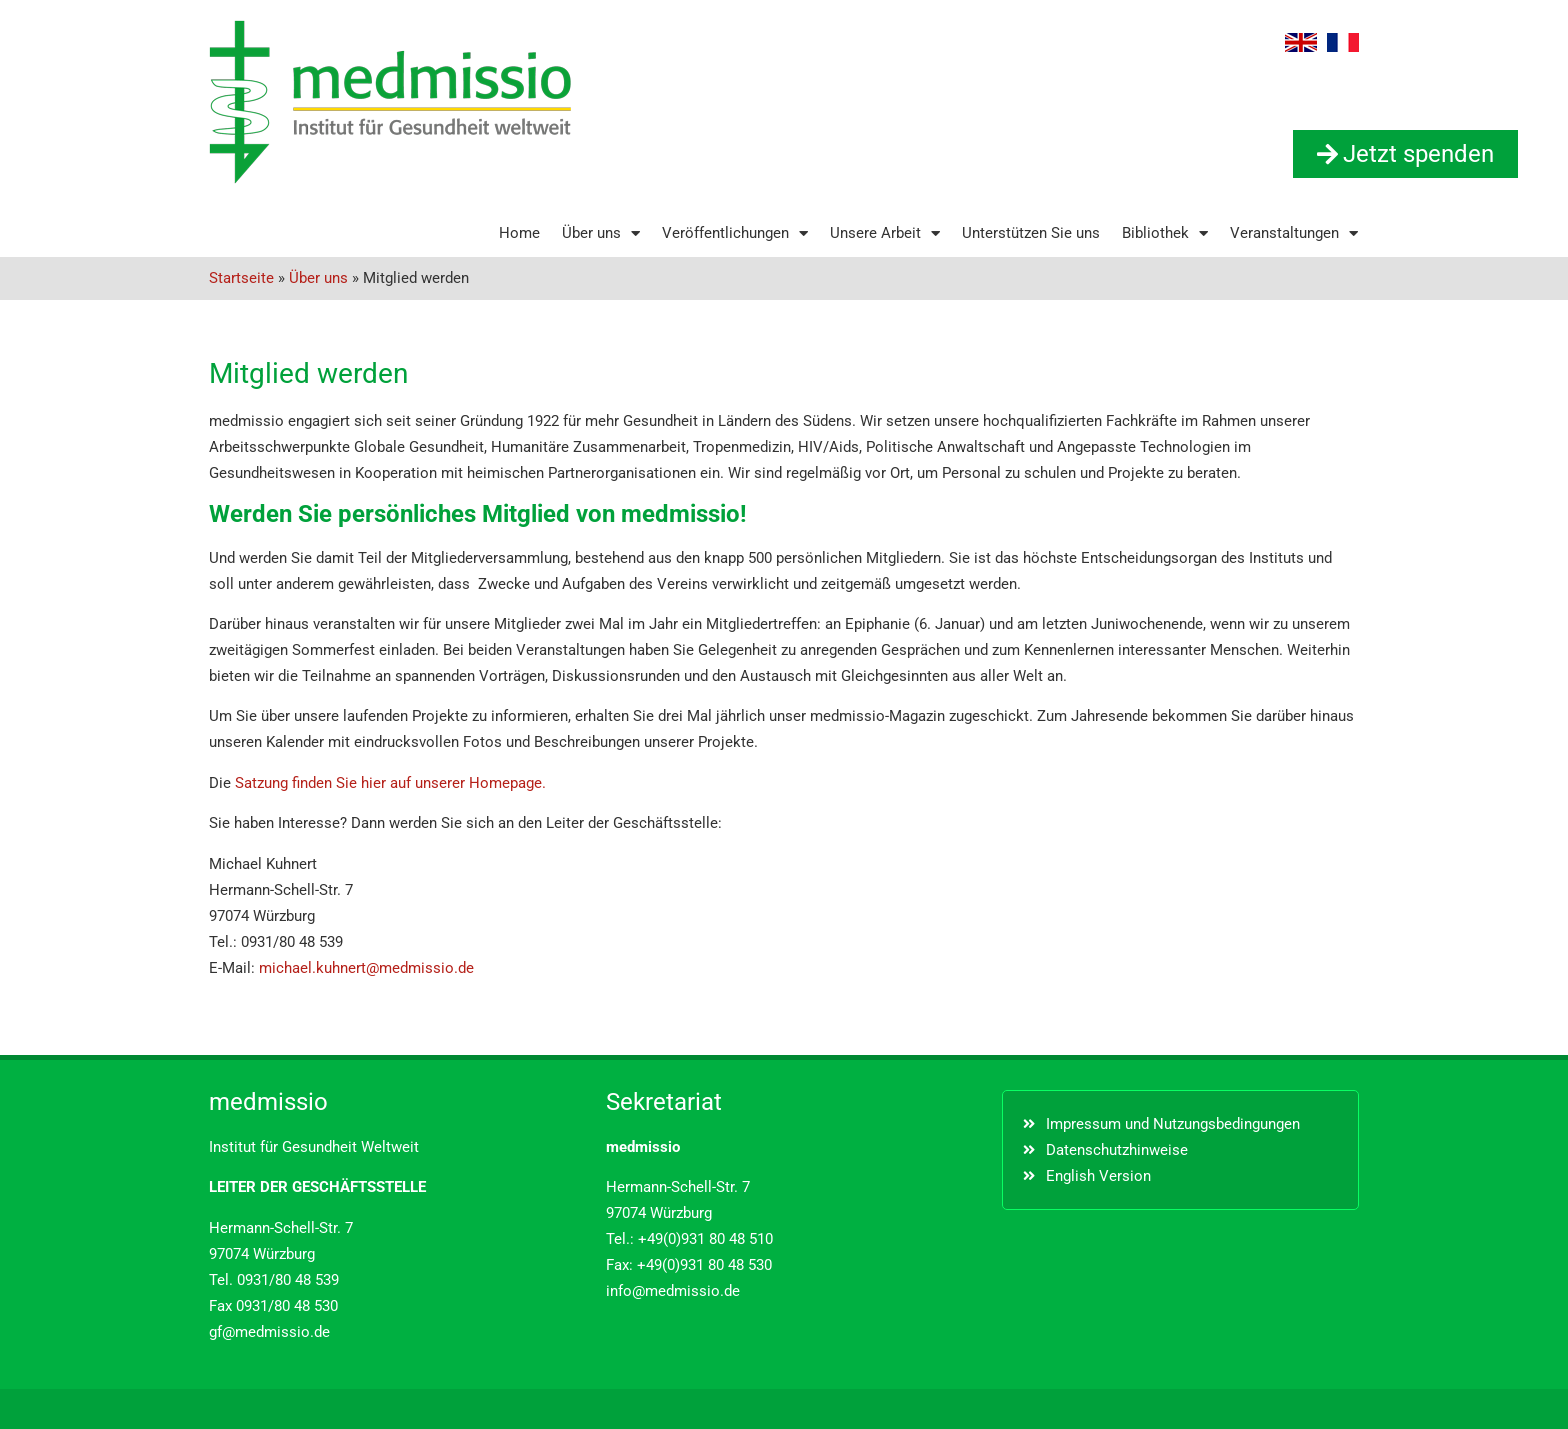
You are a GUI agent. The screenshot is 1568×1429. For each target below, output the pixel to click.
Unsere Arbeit (885, 233)
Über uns (601, 233)
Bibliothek (1165, 233)
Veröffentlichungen (735, 233)
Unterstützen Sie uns (1031, 233)
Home (519, 233)
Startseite (241, 278)
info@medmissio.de (673, 1291)
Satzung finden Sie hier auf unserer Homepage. (390, 783)
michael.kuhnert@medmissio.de (366, 968)
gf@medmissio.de (269, 1332)
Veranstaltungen (1294, 233)
